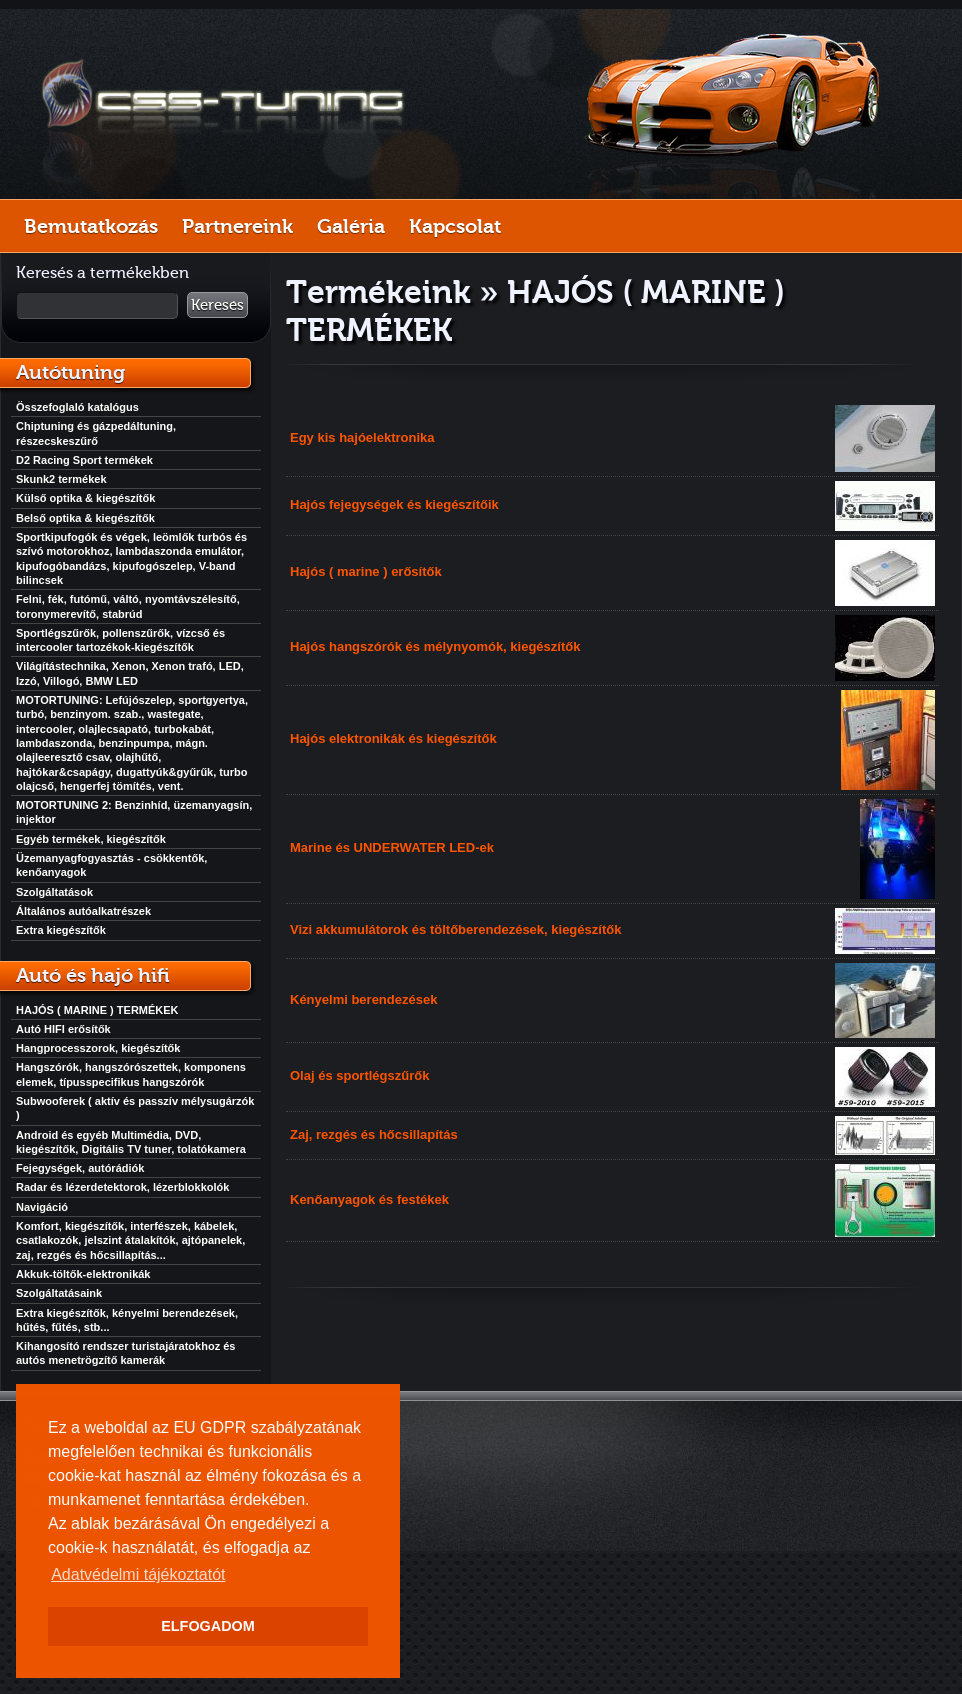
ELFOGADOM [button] (208, 1626)
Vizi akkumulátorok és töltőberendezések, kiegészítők (455, 929)
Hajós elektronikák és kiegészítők (393, 738)
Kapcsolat (455, 226)
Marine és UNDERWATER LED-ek (392, 847)
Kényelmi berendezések (363, 999)
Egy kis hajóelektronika (362, 437)
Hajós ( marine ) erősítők (366, 571)
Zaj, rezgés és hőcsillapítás (374, 1134)
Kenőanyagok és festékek (369, 1199)
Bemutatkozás (91, 226)
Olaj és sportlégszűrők (359, 1075)
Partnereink (237, 226)
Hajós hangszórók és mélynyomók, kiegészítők (435, 646)
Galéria (351, 226)
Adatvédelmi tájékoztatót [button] (138, 1574)
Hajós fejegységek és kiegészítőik (394, 504)
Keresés (217, 305)
